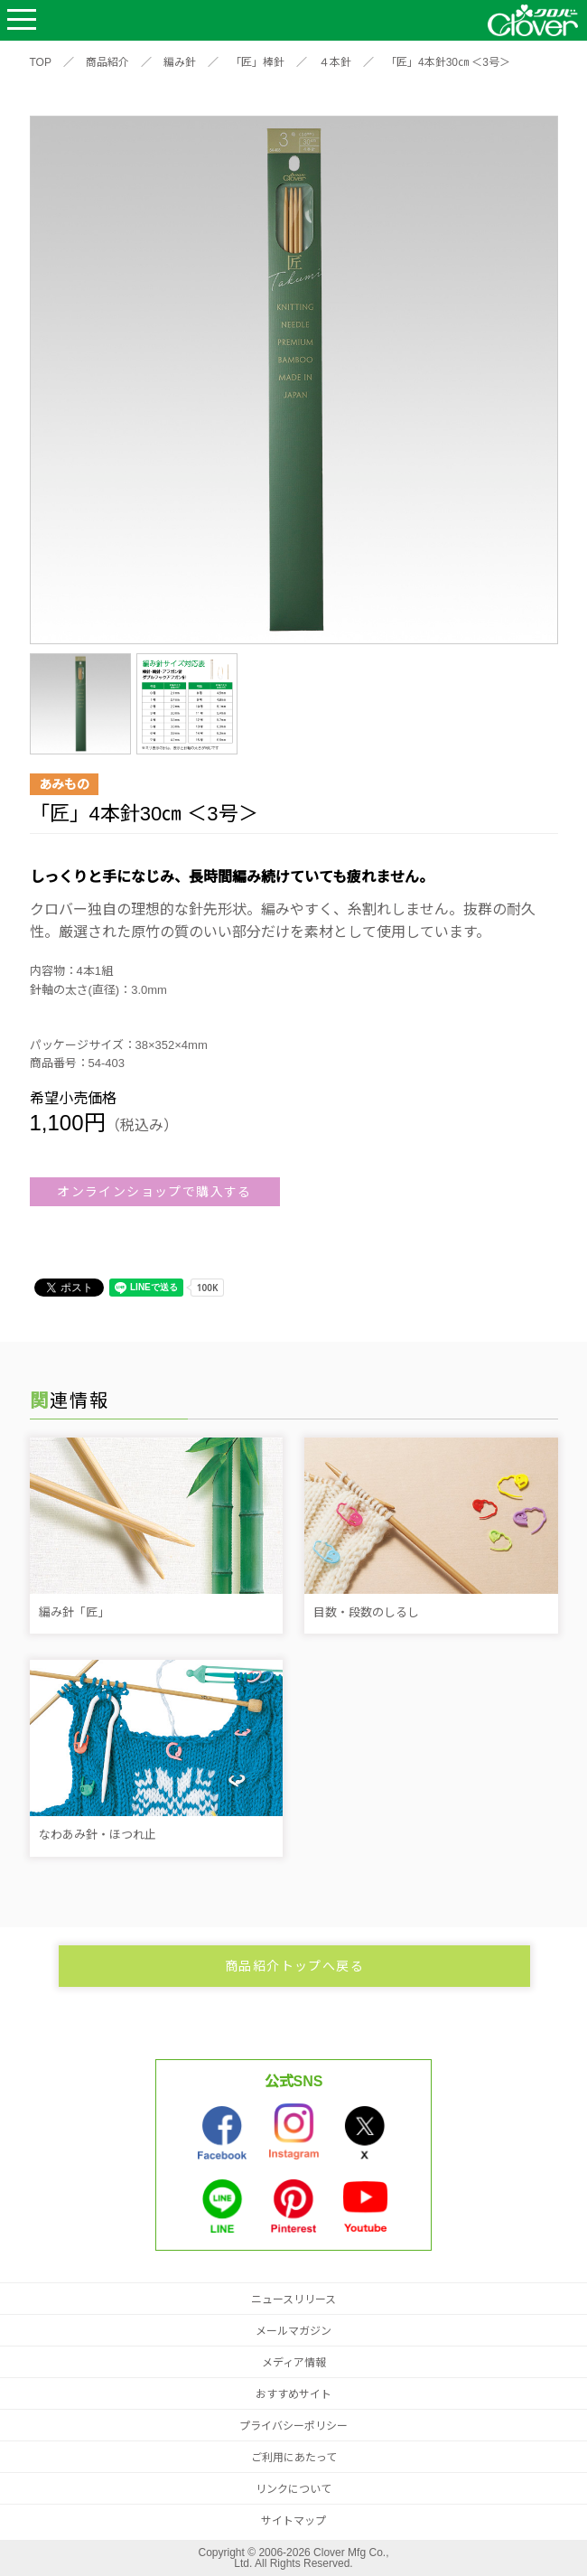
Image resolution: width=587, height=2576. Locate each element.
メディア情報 (294, 2362)
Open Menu (21, 20)
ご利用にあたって (294, 2457)
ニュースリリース (293, 2299)
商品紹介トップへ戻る (294, 1966)
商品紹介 (107, 62)
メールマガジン (293, 2331)
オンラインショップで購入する (154, 1192)
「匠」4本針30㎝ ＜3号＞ (448, 62)
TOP (40, 62)
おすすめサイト (293, 2394)
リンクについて (293, 2489)
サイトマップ (293, 2521)
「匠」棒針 (257, 62)
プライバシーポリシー (293, 2426)
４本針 (335, 62)
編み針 (179, 62)
